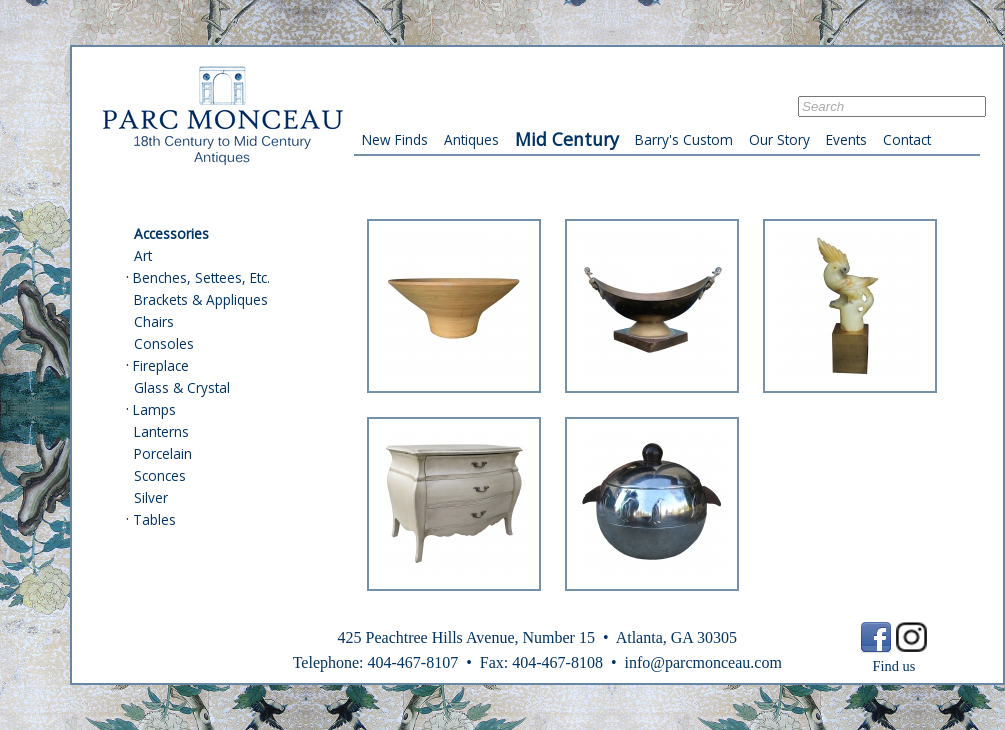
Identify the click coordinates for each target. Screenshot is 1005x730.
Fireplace (161, 365)
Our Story (779, 139)
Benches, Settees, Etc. (201, 277)
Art (143, 255)
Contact (907, 139)
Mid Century (567, 139)
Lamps (154, 409)
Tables (154, 519)
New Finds (395, 139)
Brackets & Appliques (201, 299)
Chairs (154, 321)
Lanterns (161, 431)
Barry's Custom (684, 139)
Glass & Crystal (182, 387)
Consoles (164, 343)
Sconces (160, 475)
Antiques (471, 139)
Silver (151, 497)
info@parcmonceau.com (702, 662)
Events (846, 139)
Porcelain (163, 453)
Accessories (171, 233)
